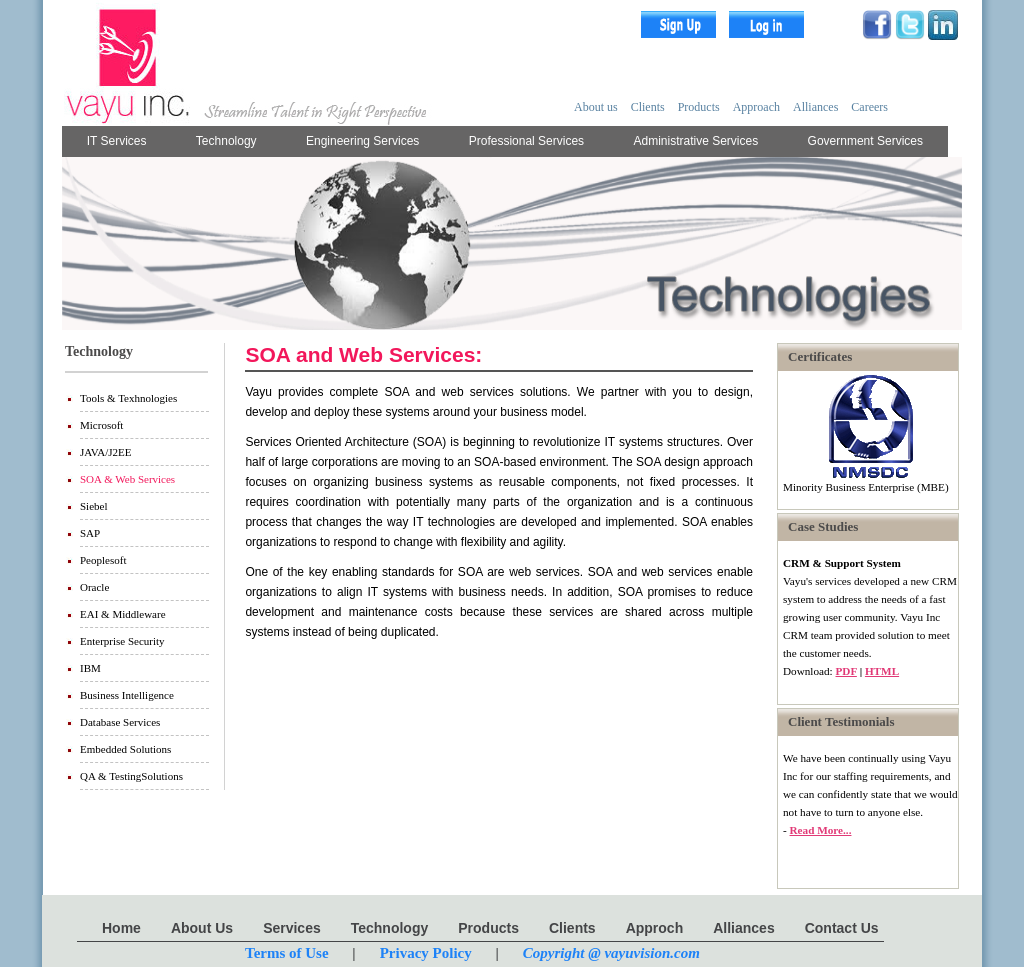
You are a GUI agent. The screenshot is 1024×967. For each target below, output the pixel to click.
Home (121, 928)
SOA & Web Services (127, 479)
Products (699, 107)
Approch (655, 928)
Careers (869, 107)
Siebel (94, 506)
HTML (882, 671)
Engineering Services (362, 141)
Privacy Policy (426, 953)
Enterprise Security (122, 641)
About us (596, 107)
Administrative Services (696, 141)
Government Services (865, 141)
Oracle (94, 587)
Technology (226, 141)
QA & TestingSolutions (131, 776)
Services (292, 928)
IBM (90, 668)
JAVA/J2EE (106, 452)
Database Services (120, 722)
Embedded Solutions (125, 749)
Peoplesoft (103, 560)
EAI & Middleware (123, 614)
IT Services (117, 141)
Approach (756, 107)
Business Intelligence (127, 695)
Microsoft (101, 425)
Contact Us (842, 928)
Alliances (815, 107)
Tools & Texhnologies (128, 398)
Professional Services (526, 141)
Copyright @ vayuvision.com (611, 953)
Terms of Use (287, 953)
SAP (90, 533)
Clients (648, 107)
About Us (202, 928)
